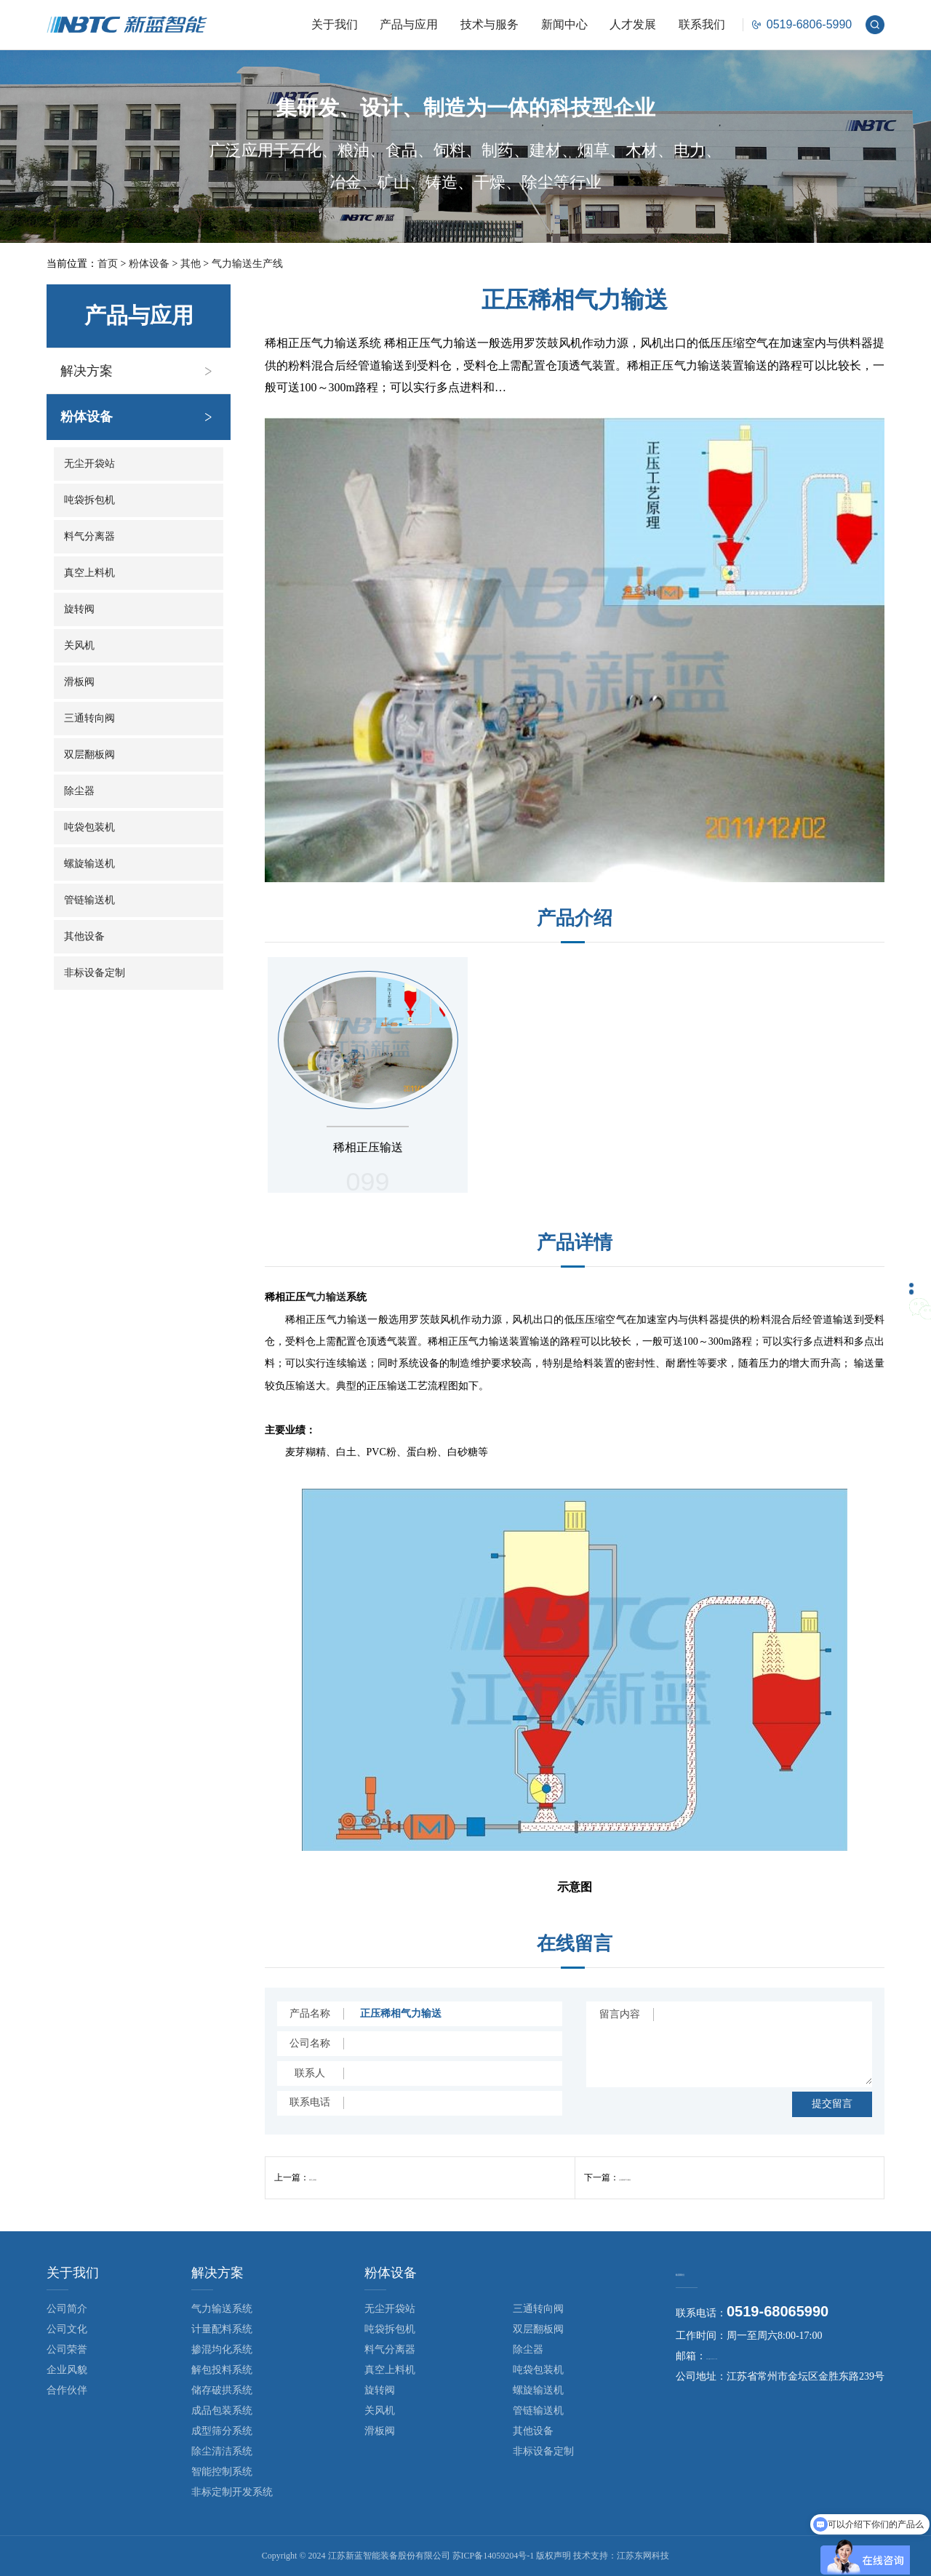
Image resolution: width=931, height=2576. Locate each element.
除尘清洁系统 (221, 2451)
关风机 (79, 645)
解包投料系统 (221, 2369)
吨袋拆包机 (89, 500)
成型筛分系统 (221, 2430)
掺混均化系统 (221, 2349)
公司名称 (309, 2043)
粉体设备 (149, 263)
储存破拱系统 (221, 2390)
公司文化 (67, 2329)
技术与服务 (489, 24)
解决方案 (86, 371)
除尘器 (79, 790)
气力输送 (325, 1297)
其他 (190, 263)
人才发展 (633, 24)
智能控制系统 (221, 2471)
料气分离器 (89, 536)
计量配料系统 (221, 2329)
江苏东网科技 (643, 2556)
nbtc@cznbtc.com (743, 2358)
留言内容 (619, 2014)
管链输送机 (89, 900)
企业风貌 (67, 2369)
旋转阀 (79, 609)
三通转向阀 (89, 718)
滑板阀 (79, 681)
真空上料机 (89, 572)
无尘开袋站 (89, 463)
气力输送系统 (221, 2308)
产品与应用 (409, 24)
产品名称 (309, 2013)
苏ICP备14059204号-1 (493, 2556)
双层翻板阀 (89, 754)
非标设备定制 (94, 972)
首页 (107, 263)
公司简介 (67, 2308)
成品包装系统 (221, 2410)
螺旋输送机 (89, 863)
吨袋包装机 (89, 827)
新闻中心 (564, 24)
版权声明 (553, 2556)
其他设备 (84, 936)
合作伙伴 (67, 2390)
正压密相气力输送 (654, 2177)
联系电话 (309, 2102)
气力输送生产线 (247, 263)
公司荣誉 (67, 2349)
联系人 (310, 2073)
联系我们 (702, 24)
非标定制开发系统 (232, 2492)
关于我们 (334, 24)
